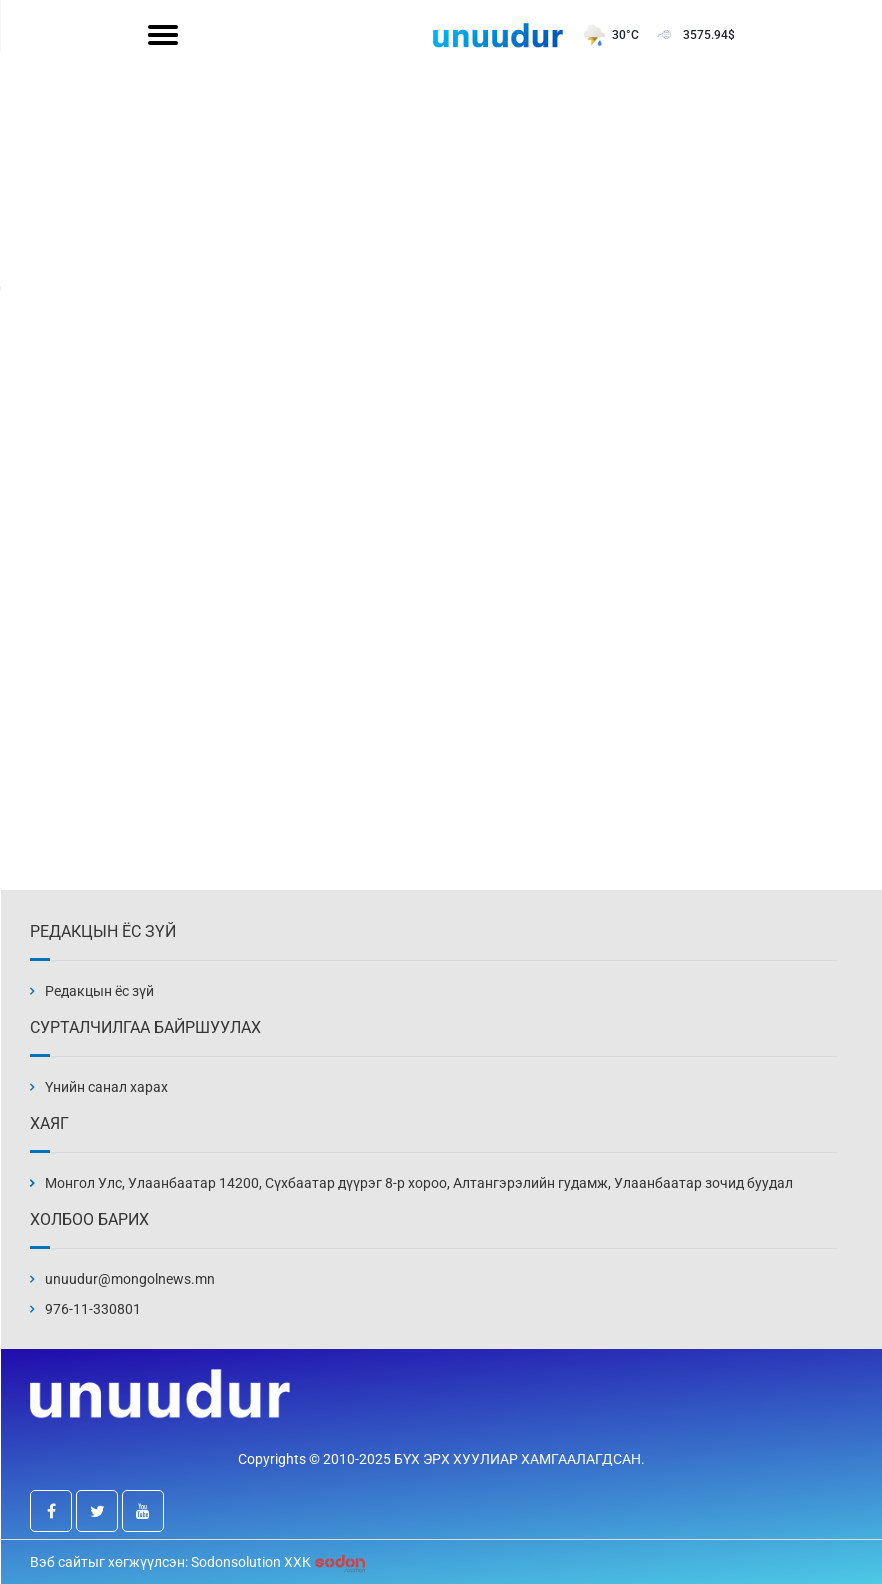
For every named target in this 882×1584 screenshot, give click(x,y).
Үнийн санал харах (106, 1087)
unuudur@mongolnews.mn (130, 1279)
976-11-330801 (93, 1309)
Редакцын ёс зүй (99, 991)
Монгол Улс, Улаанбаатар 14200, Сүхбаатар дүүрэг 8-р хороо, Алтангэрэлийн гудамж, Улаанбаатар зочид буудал (419, 1183)
